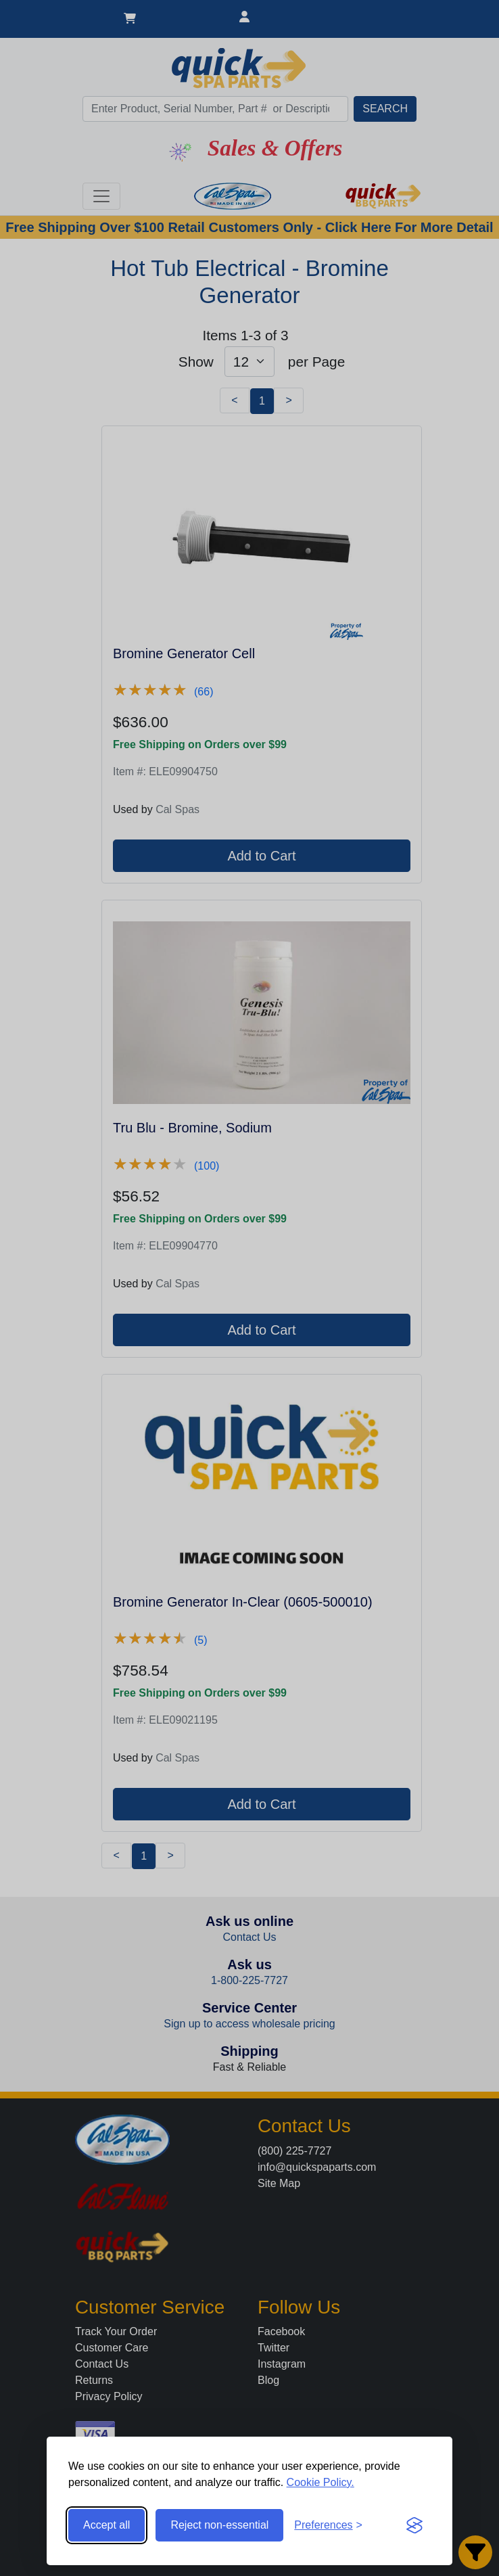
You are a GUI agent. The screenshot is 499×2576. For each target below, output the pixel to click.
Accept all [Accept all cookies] (106, 2525)
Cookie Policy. (320, 2482)
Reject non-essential (219, 2525)
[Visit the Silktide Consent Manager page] (414, 2525)
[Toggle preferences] (328, 2525)
